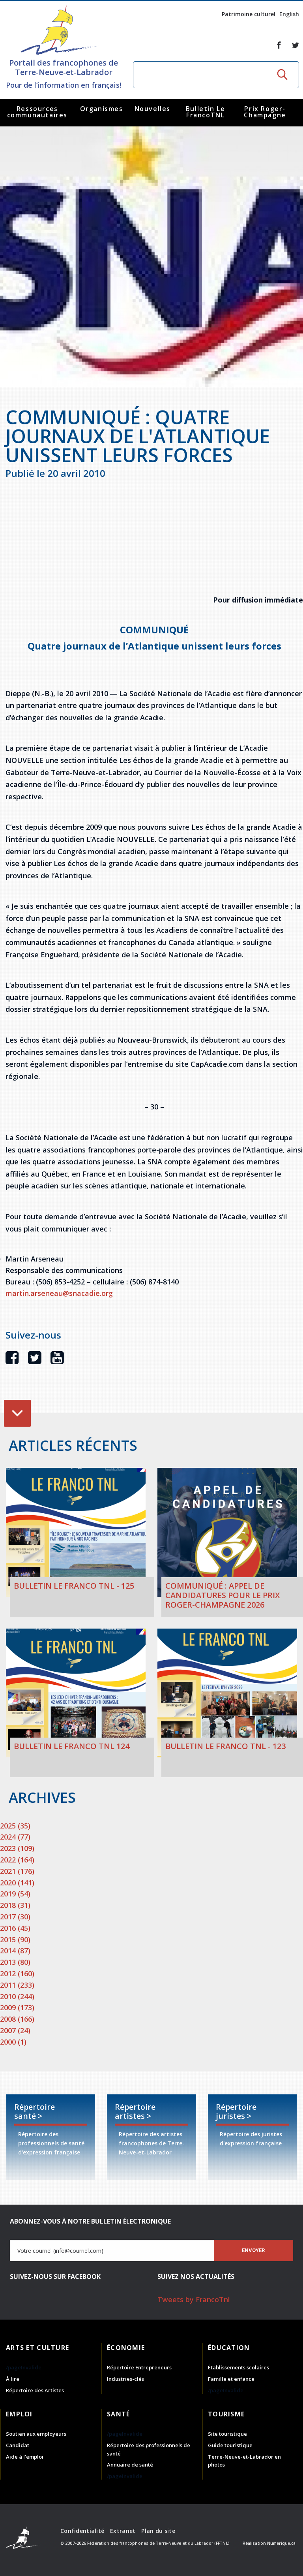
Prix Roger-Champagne (265, 111)
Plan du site (158, 2531)
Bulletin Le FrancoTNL (205, 111)
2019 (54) (15, 1893)
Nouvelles (152, 108)
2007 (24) (15, 2030)
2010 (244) (17, 1996)
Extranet (122, 2531)
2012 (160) (17, 1973)
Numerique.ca (281, 2543)
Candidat (17, 2445)
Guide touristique (230, 2445)
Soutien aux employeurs (36, 2433)
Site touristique (227, 2433)
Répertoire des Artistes (35, 2390)
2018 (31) (15, 1905)
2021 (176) (17, 1871)
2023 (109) (17, 1848)
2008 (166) (17, 2019)
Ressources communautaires (37, 111)
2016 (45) (15, 1928)
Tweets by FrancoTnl (193, 2299)
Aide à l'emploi (24, 2456)
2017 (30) (15, 1916)
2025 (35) (15, 1825)
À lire (12, 2378)
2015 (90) (15, 1939)
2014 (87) (15, 1950)
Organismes (101, 108)
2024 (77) (15, 1837)
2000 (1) (13, 2042)
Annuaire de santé (130, 2464)
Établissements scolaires (238, 2367)
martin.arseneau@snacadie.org (59, 1293)
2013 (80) (15, 1962)
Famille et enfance (231, 2378)
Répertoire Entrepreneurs (139, 2367)
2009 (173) (17, 2007)
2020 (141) (17, 1882)
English (289, 14)
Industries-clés (125, 2378)
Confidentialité (82, 2531)
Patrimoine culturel (248, 14)
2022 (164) (17, 1859)
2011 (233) (17, 1985)
